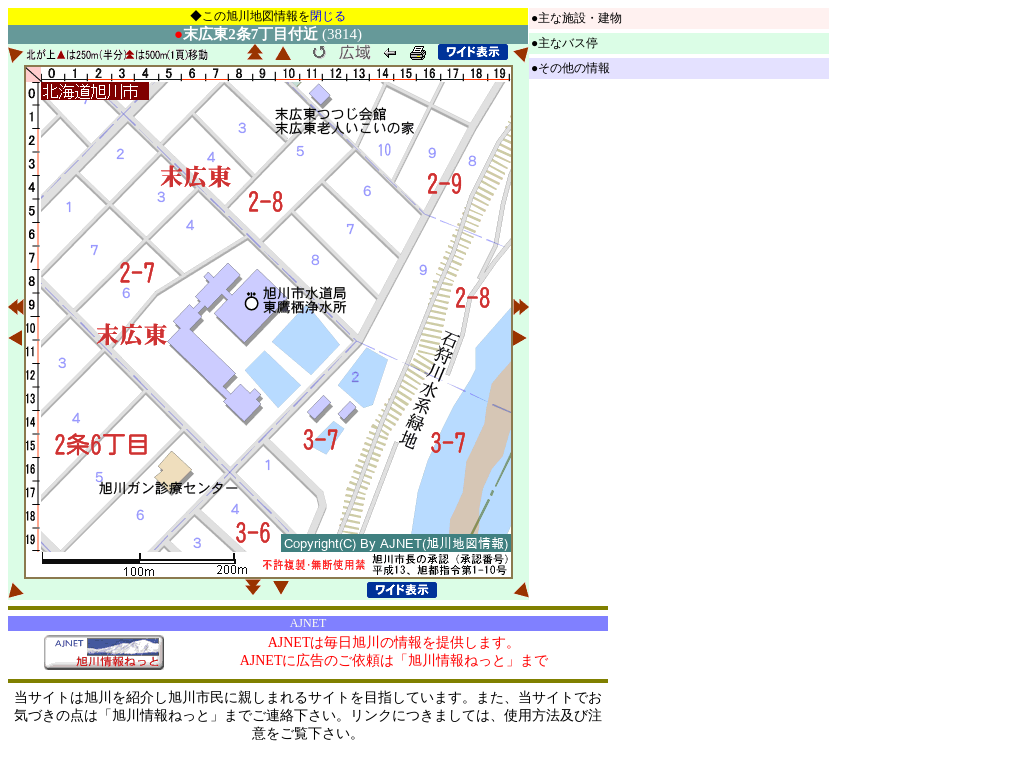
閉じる (328, 16)
